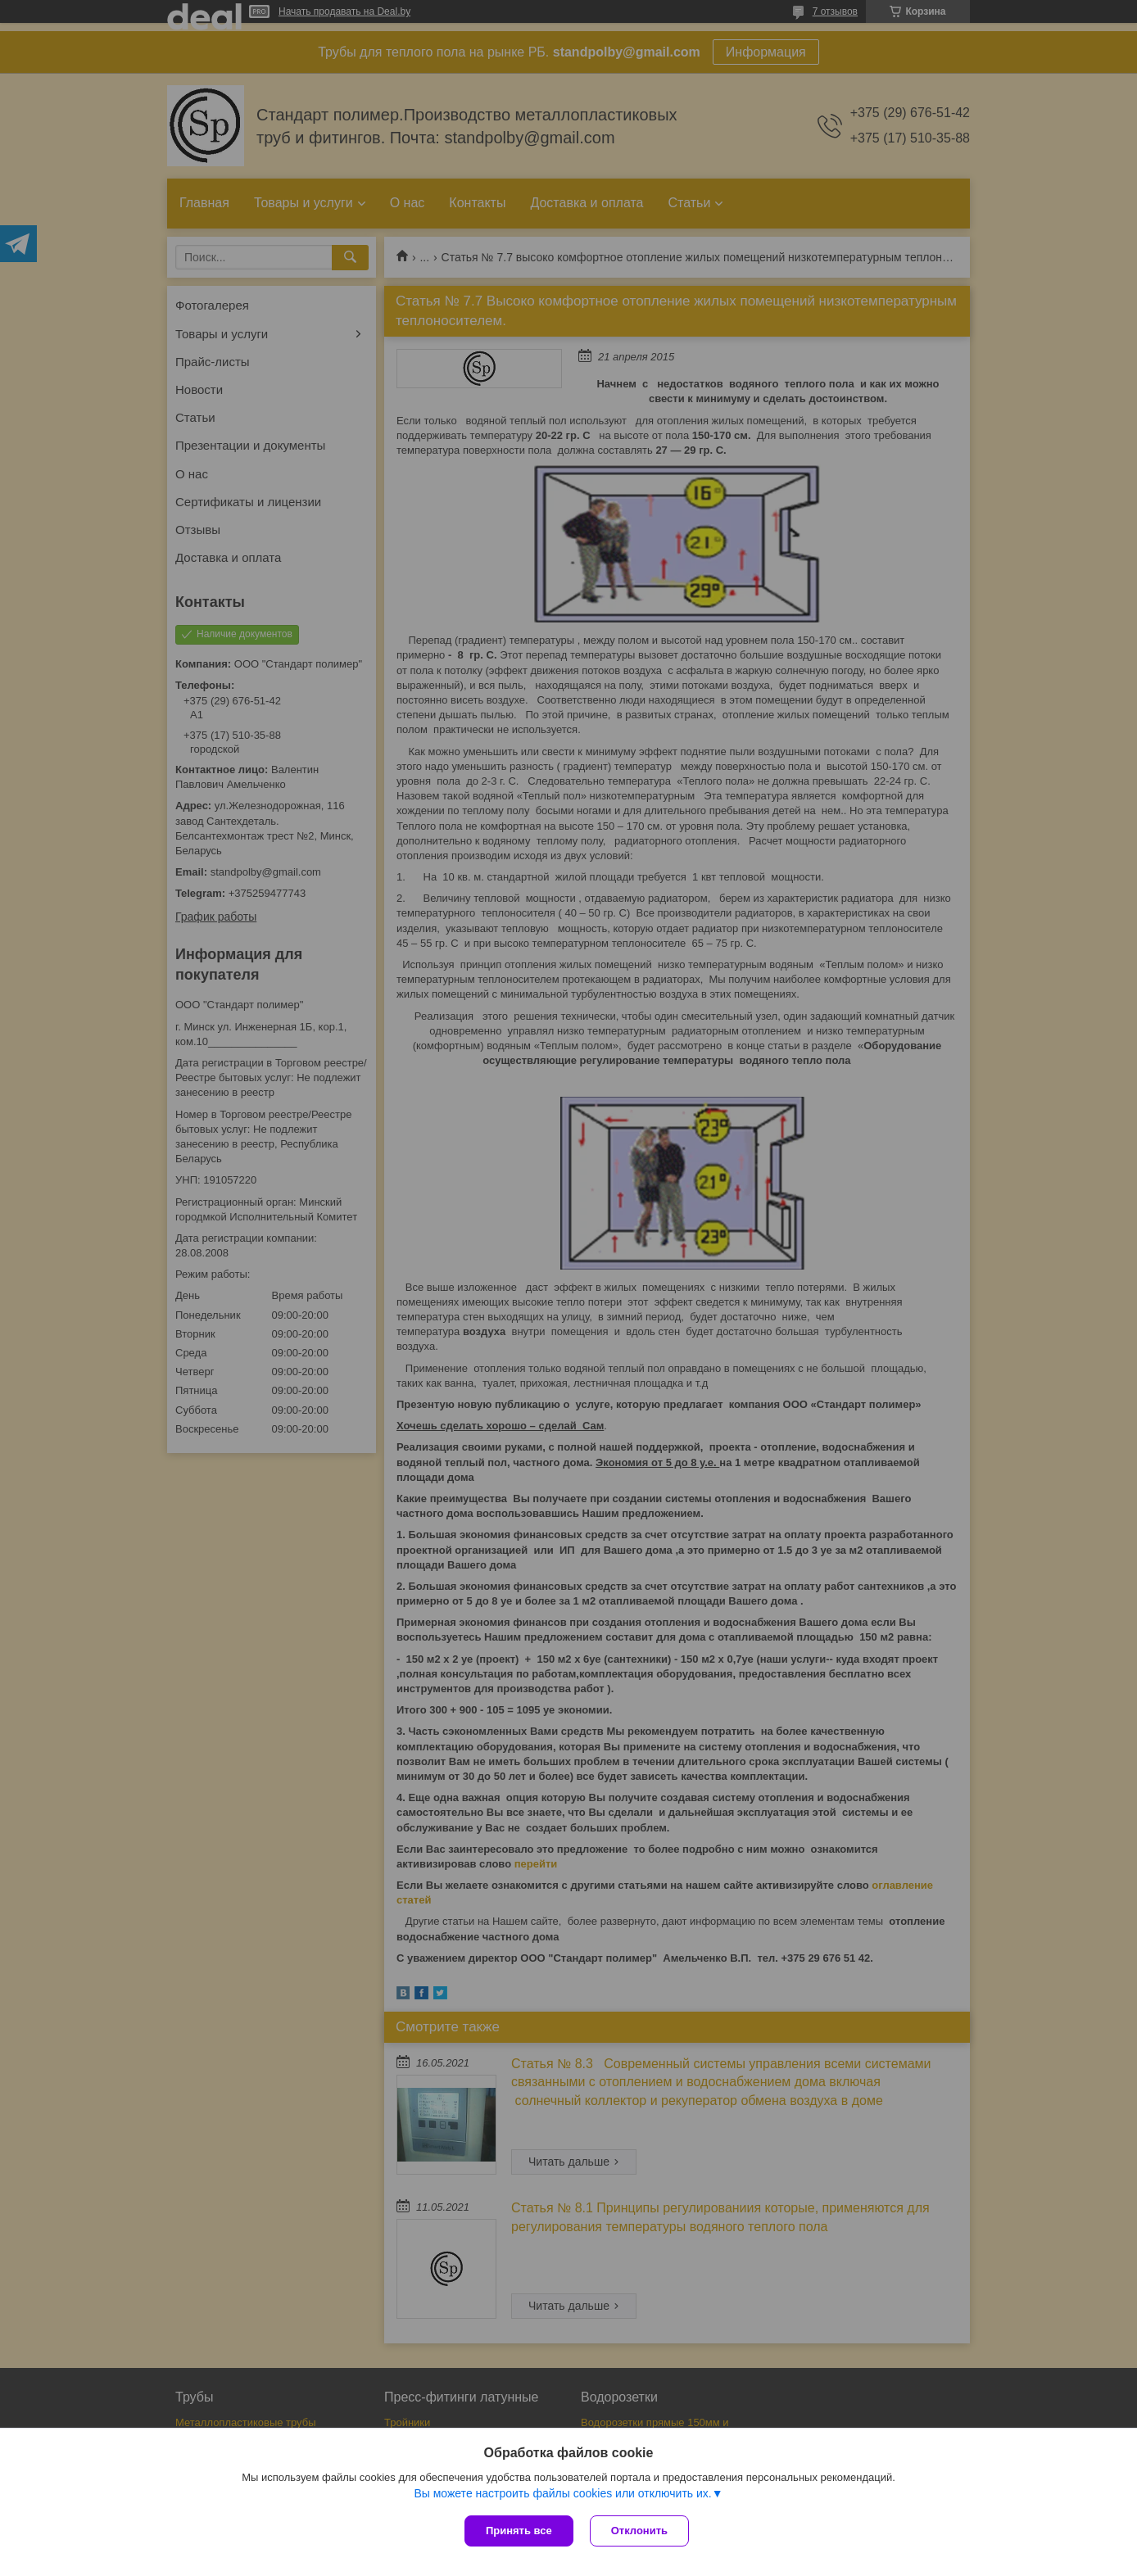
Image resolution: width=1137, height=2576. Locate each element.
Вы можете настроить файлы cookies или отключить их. (562, 2493)
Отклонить (639, 2530)
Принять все (519, 2530)
